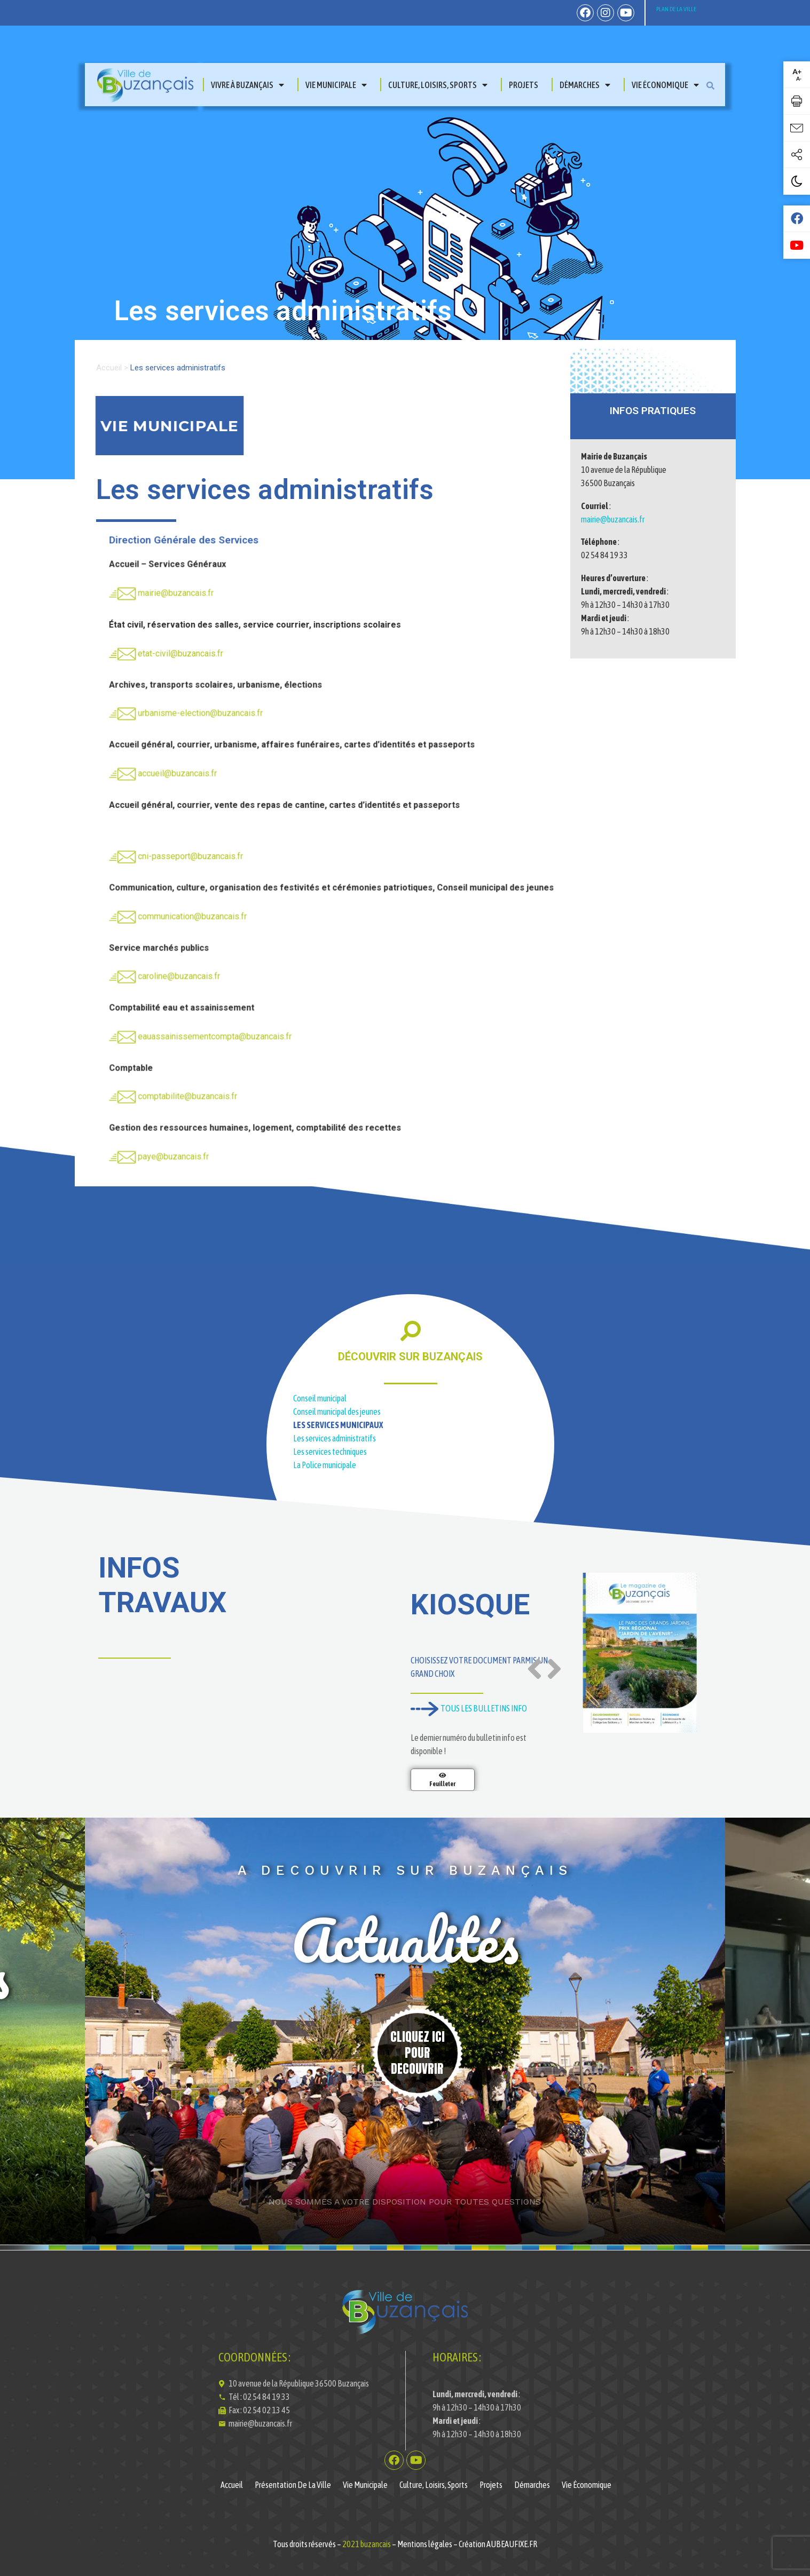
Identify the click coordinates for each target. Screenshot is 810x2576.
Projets (523, 85)
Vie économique (665, 84)
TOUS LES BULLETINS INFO (469, 1708)
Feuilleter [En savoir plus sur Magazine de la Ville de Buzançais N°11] (442, 1784)
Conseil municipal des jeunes (337, 1411)
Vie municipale (336, 84)
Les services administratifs (334, 1438)
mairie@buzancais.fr (612, 519)
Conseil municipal (320, 1398)
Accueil (109, 367)
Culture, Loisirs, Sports (437, 84)
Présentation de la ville (293, 2485)
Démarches (585, 84)
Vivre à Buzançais (247, 84)
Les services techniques (330, 1451)
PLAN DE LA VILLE (676, 9)
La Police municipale (324, 1465)
